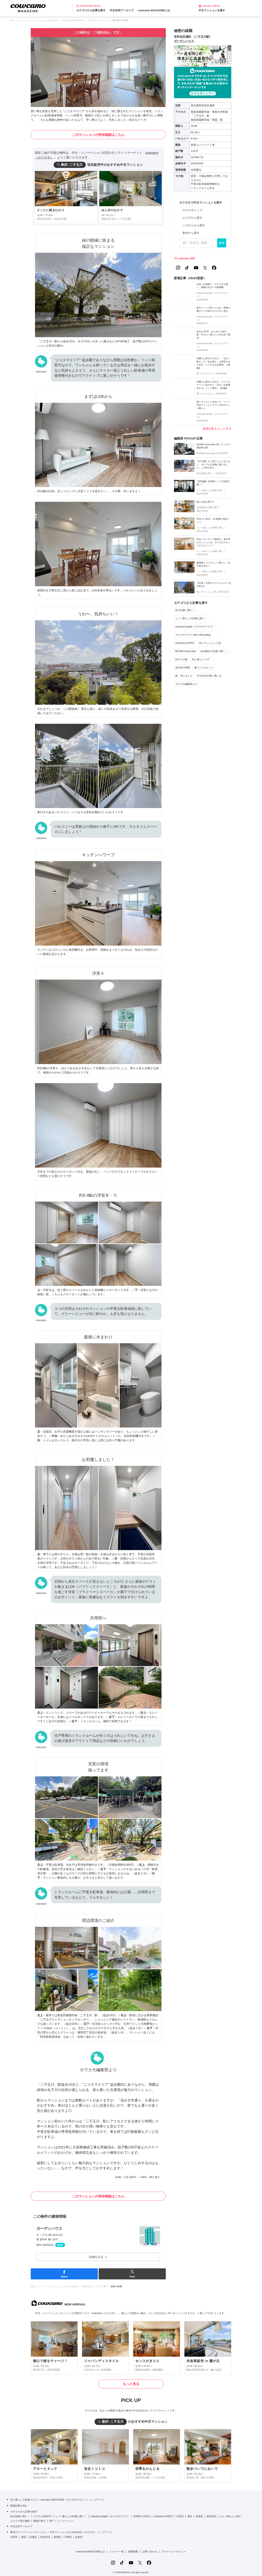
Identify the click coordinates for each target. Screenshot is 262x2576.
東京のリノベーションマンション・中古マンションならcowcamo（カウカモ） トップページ (61, 2532)
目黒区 (199, 2516)
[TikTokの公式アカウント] (187, 268)
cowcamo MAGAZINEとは (154, 10)
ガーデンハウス (184, 41)
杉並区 (79, 2537)
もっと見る (131, 2384)
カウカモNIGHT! (42, 2516)
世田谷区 (211, 2516)
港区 (189, 2516)
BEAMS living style (185, 651)
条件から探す (191, 232)
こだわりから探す (193, 225)
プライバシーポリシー (173, 2551)
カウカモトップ (192, 210)
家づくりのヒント (204, 667)
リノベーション (65, 2520)
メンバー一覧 (116, 2551)
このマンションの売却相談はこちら (98, 135)
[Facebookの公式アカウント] (214, 268)
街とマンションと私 (210, 643)
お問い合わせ (149, 2551)
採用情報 (133, 2551)
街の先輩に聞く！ (185, 610)
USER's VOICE (141, 2516)
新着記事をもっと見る (217, 428)
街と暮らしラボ (200, 659)
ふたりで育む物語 (20, 2520)
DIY (51, 2520)
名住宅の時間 (182, 667)
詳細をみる (98, 2257)
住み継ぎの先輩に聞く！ (213, 651)
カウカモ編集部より (186, 684)
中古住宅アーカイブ (122, 10)
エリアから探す (192, 217)
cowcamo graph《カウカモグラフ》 (195, 626)
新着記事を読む (18, 2505)
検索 (222, 243)
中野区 (68, 2537)
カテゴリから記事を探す (91, 10)
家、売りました (183, 675)
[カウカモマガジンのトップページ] (28, 8)
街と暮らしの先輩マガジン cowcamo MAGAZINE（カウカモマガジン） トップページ (57, 2499)
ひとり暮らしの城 (229, 2516)
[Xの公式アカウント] (205, 268)
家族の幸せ (39, 2520)
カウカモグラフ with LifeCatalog (193, 634)
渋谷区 (180, 2516)
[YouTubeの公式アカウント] (196, 268)
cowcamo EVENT (184, 643)
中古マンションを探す (212, 10)
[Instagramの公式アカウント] (178, 268)
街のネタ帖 (181, 659)
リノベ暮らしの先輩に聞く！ (191, 618)
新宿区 (57, 2537)
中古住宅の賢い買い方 (209, 675)
